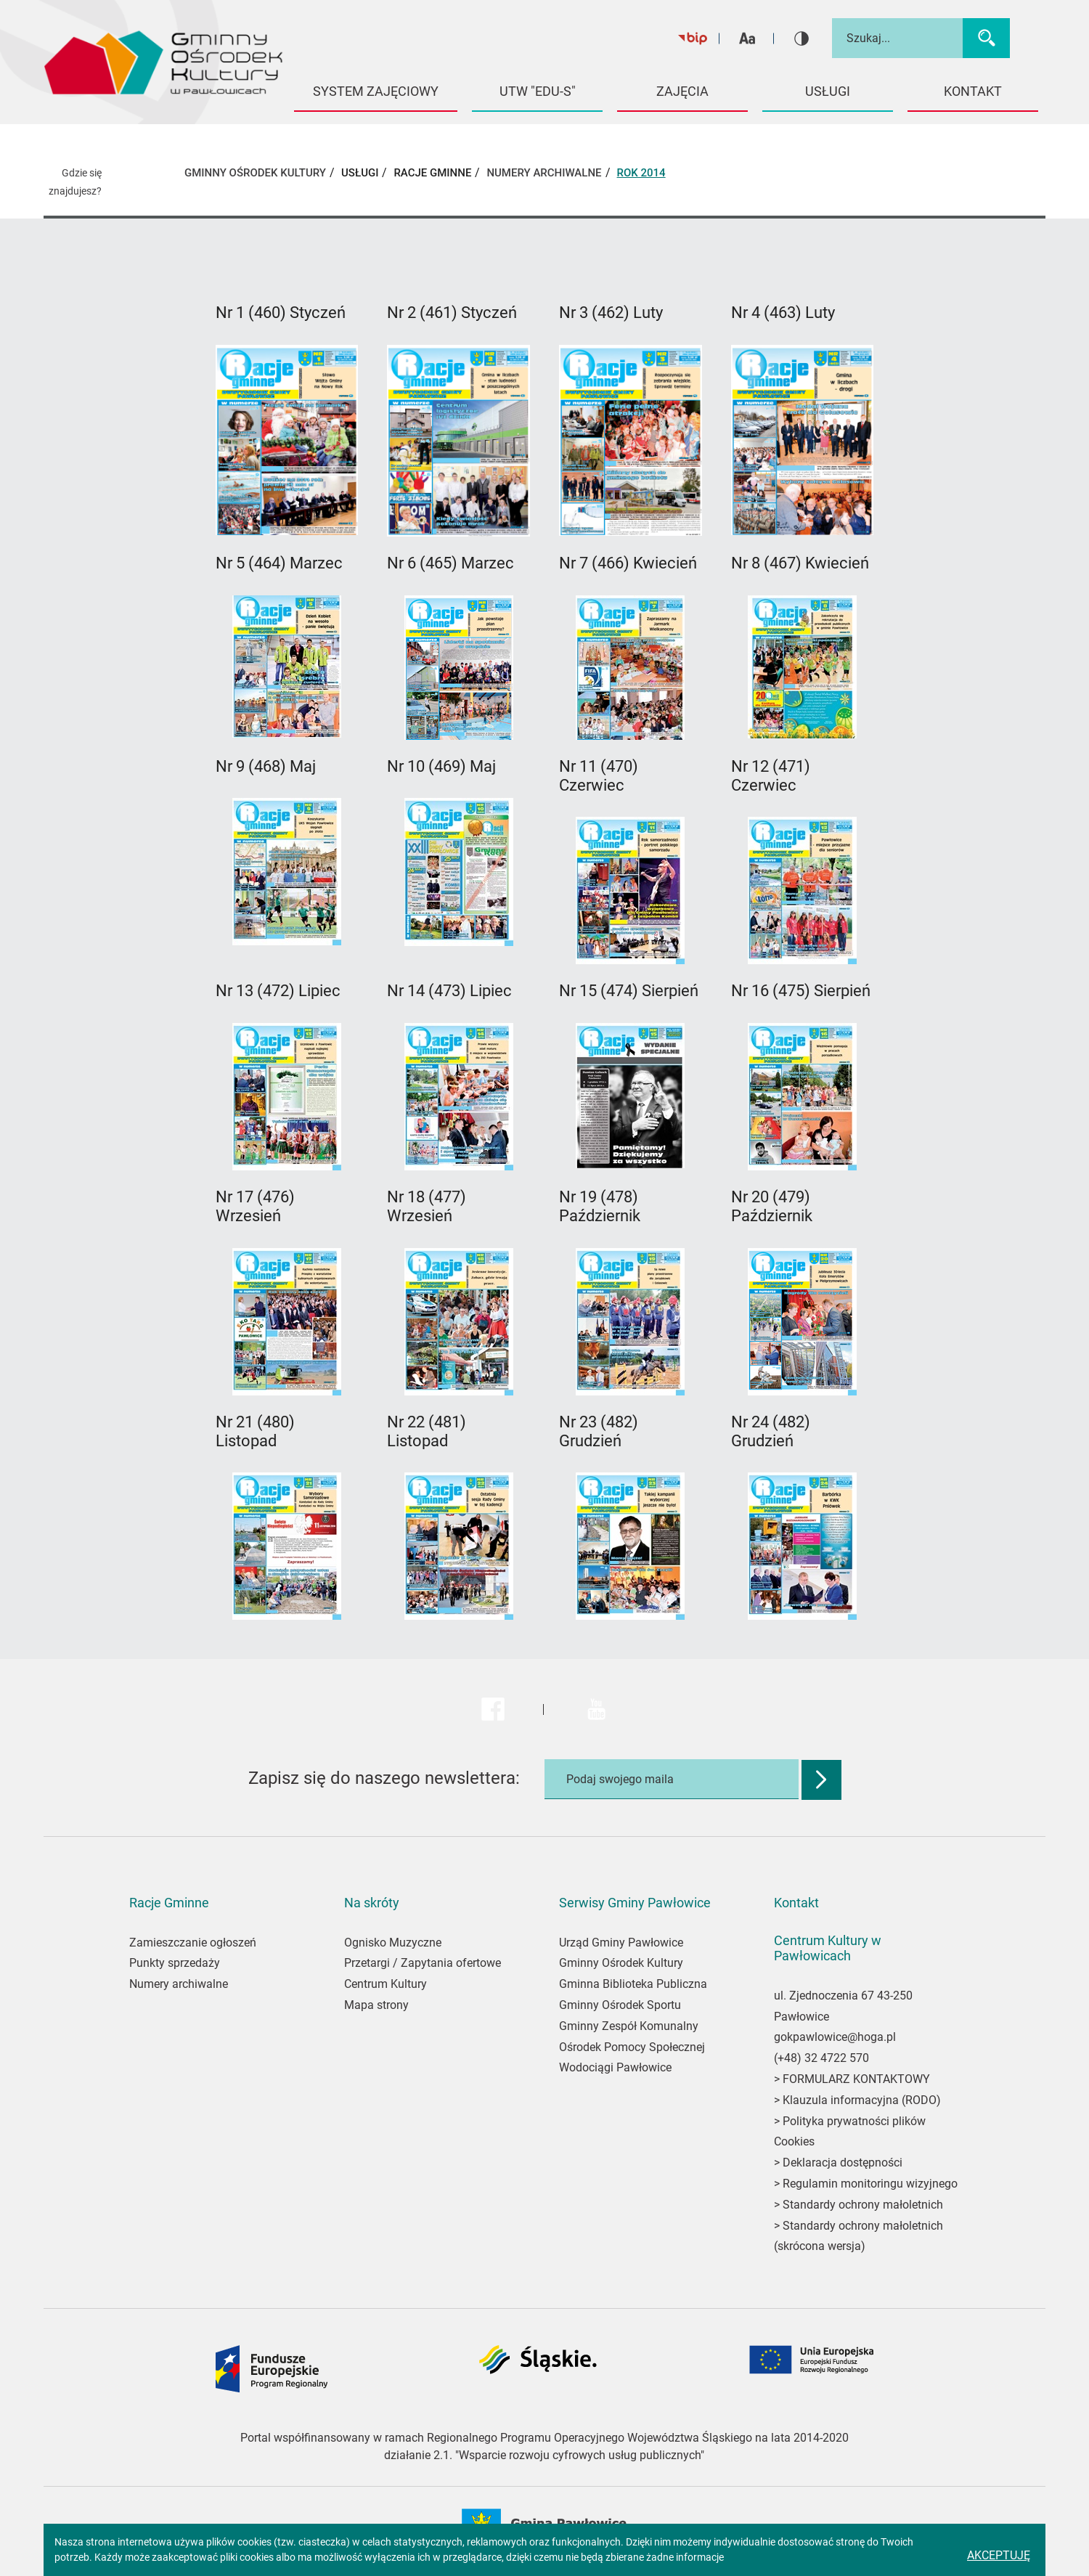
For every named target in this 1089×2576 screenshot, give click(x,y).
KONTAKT (973, 91)
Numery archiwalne (178, 1984)
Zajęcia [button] (682, 91)
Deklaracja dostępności (842, 2162)
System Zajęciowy (376, 91)
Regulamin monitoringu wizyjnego (870, 2183)
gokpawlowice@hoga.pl (835, 2037)
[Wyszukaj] (986, 38)
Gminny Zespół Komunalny (628, 2026)
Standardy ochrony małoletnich (861, 2205)
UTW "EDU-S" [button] (537, 91)
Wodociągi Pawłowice (615, 2067)
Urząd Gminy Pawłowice (621, 1942)
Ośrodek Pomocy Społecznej (632, 2047)
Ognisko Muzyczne (392, 1942)
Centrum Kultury (385, 1984)
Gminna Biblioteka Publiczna (633, 1984)
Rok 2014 (641, 172)
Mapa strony (376, 2005)
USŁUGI (359, 172)
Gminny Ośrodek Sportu (620, 2005)
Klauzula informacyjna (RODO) (862, 2100)
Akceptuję (998, 2555)
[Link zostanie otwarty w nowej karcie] (287, 440)
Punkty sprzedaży (174, 1963)
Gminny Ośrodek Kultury (621, 1963)
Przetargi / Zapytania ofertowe (422, 1963)
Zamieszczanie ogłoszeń (192, 1942)
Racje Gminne (432, 172)
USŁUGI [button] (827, 91)
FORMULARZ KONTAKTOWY (856, 2079)
